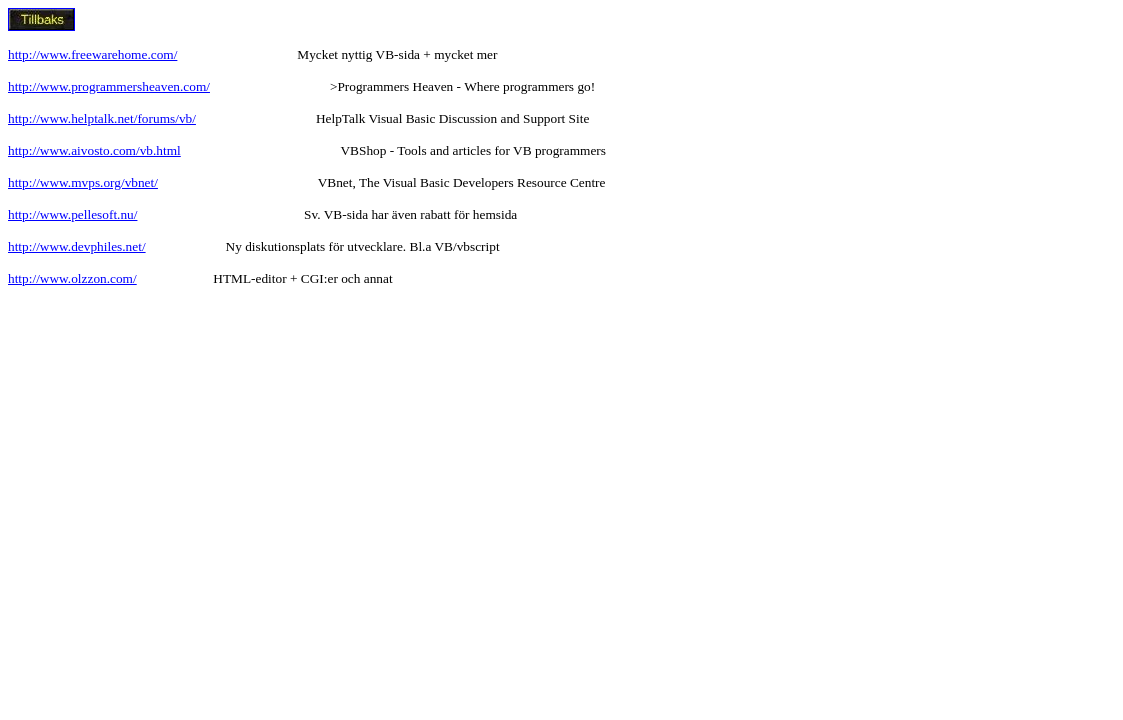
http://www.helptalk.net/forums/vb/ (102, 118)
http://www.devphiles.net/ (77, 246)
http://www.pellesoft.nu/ (72, 214)
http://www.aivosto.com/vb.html (94, 150)
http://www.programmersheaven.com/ (109, 86)
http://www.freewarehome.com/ (92, 54)
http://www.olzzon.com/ (72, 278)
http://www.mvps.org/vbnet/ (83, 182)
